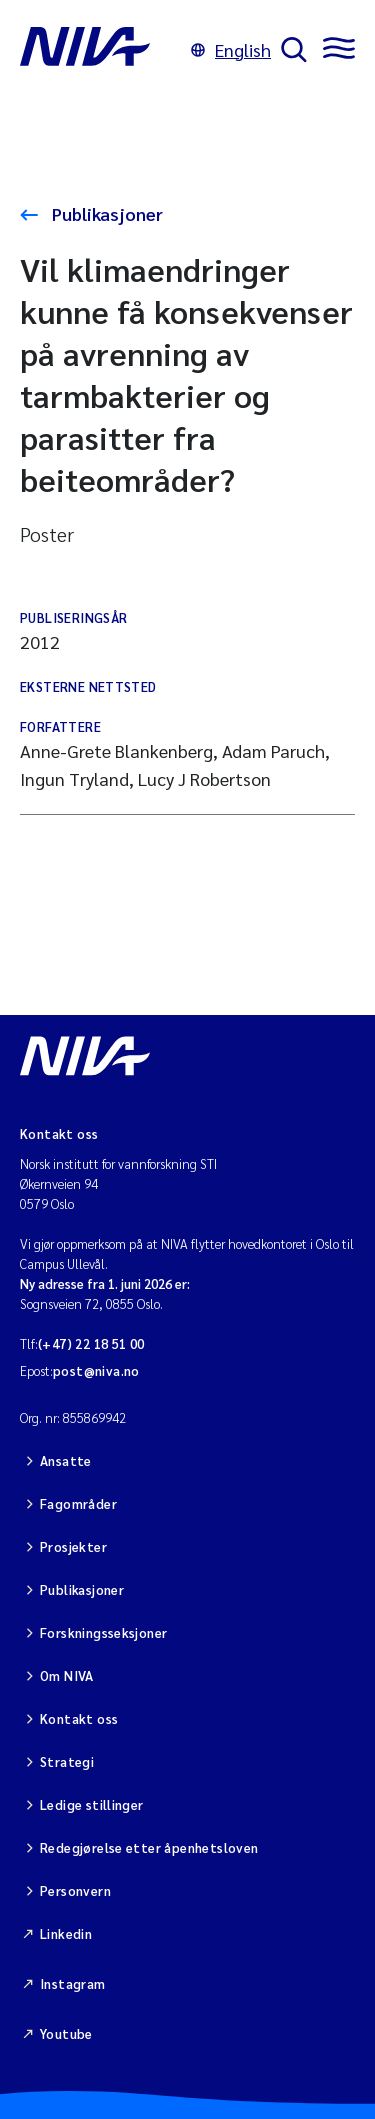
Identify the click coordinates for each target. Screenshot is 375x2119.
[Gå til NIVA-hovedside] (100, 50)
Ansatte (66, 1460)
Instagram (73, 1983)
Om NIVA (67, 1675)
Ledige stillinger (92, 1804)
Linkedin (66, 1933)
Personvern (75, 1890)
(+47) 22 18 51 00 (91, 1343)
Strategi (67, 1761)
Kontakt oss (79, 1718)
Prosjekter (73, 1546)
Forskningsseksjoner (103, 1632)
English (231, 49)
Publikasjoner (105, 213)
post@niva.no (96, 1370)
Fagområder (78, 1503)
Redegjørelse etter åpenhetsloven (149, 1847)
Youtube (66, 2033)
